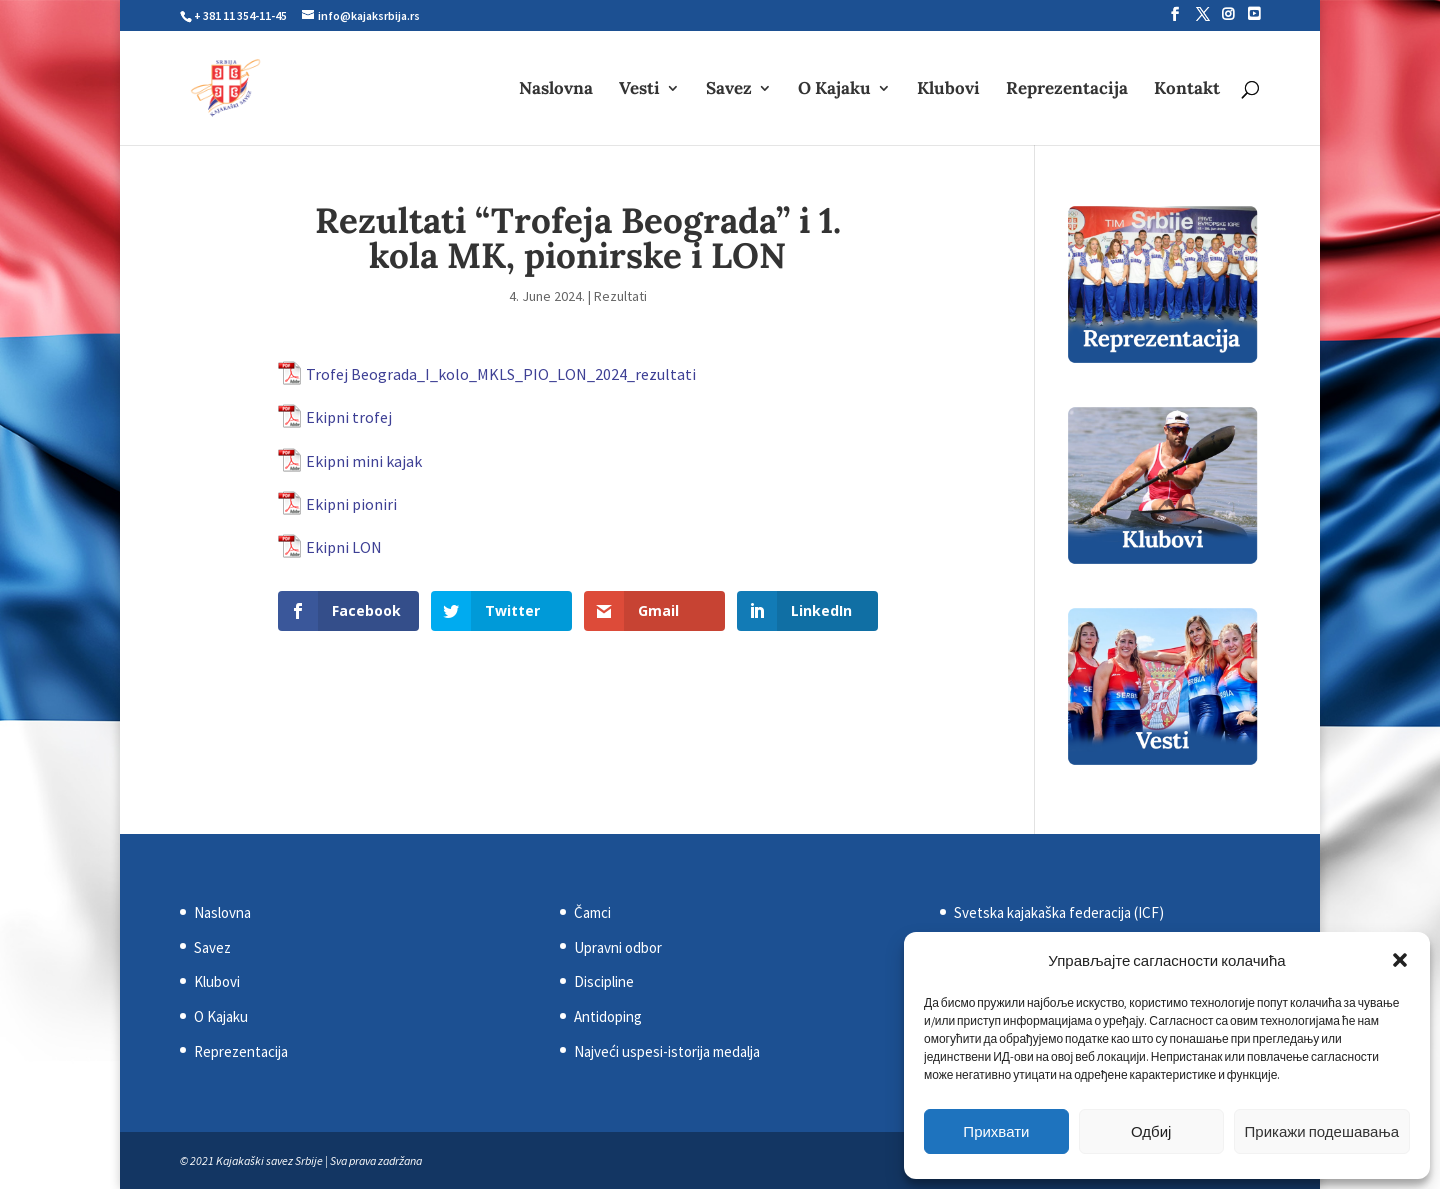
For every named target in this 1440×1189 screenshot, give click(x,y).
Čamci (592, 912)
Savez (729, 90)
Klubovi (948, 90)
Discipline (604, 981)
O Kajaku (834, 90)
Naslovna (556, 90)
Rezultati (620, 296)
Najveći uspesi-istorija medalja (667, 1051)
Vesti (639, 90)
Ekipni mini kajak (364, 461)
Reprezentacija (1067, 90)
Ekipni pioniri (351, 504)
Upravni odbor (618, 947)
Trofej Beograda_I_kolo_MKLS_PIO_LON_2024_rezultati (501, 374)
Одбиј (1151, 1131)
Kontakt (1187, 90)
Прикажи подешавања (1322, 1131)
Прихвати (996, 1131)
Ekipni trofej (349, 417)
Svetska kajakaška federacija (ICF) (1059, 912)
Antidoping (608, 1016)
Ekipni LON (344, 547)
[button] (1400, 960)
